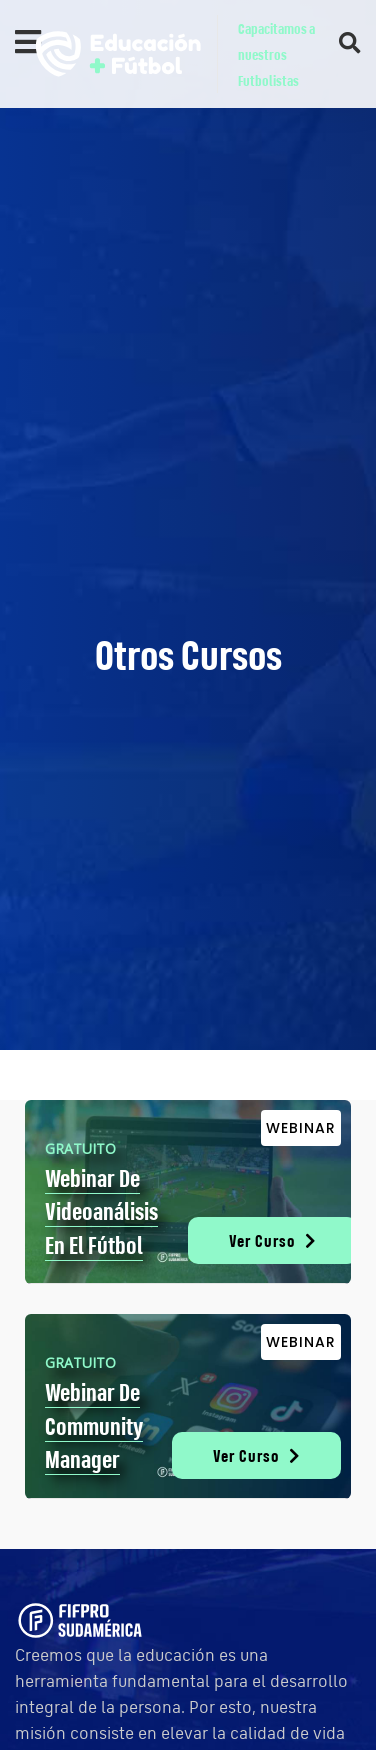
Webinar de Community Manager (94, 1425)
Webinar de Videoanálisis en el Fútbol (101, 1211)
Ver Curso (272, 1240)
